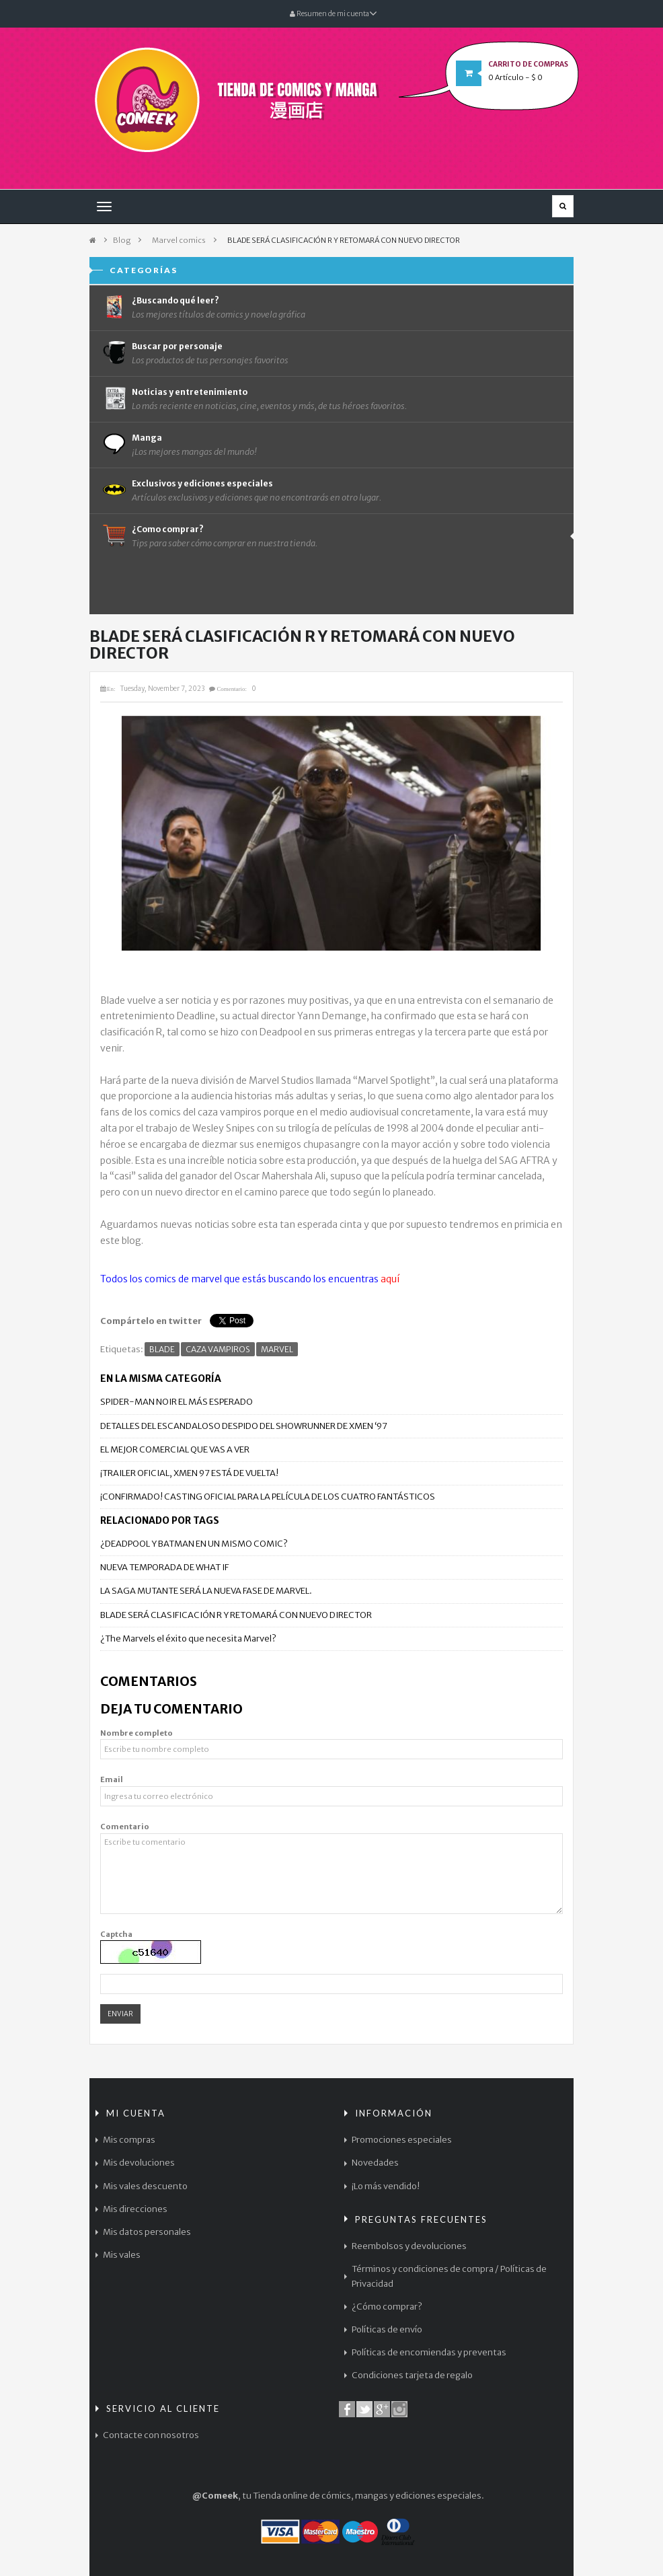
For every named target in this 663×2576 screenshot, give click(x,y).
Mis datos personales (147, 2232)
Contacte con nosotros (151, 2435)
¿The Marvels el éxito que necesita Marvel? (188, 1638)
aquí (390, 1279)
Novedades (375, 2162)
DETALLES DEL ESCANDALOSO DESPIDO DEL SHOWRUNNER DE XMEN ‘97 (243, 1426)
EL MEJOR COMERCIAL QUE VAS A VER (174, 1449)
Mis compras (129, 2139)
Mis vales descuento (145, 2186)
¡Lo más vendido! (386, 2186)
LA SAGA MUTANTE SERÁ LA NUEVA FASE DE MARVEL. (206, 1590)
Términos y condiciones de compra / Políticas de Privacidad (449, 2276)
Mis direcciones (135, 2209)
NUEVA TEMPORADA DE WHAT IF (164, 1567)
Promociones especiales (402, 2139)
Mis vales (122, 2254)
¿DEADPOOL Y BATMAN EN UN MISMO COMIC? (194, 1543)
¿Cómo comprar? (387, 2306)
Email (111, 1779)
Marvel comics (179, 240)
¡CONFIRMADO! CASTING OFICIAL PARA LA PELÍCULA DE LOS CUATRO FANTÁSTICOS (267, 1496)
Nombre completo (136, 1733)
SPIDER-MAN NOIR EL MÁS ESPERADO (176, 1401)
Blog (121, 240)
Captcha (116, 1934)
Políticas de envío (387, 2329)
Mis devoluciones (139, 2162)
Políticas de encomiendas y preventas (429, 2352)
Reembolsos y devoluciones (409, 2246)
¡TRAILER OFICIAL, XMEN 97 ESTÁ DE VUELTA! (189, 1473)
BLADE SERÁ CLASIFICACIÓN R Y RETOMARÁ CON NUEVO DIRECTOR (236, 1615)
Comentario (124, 1826)
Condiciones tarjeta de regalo (412, 2375)
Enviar (120, 2014)
